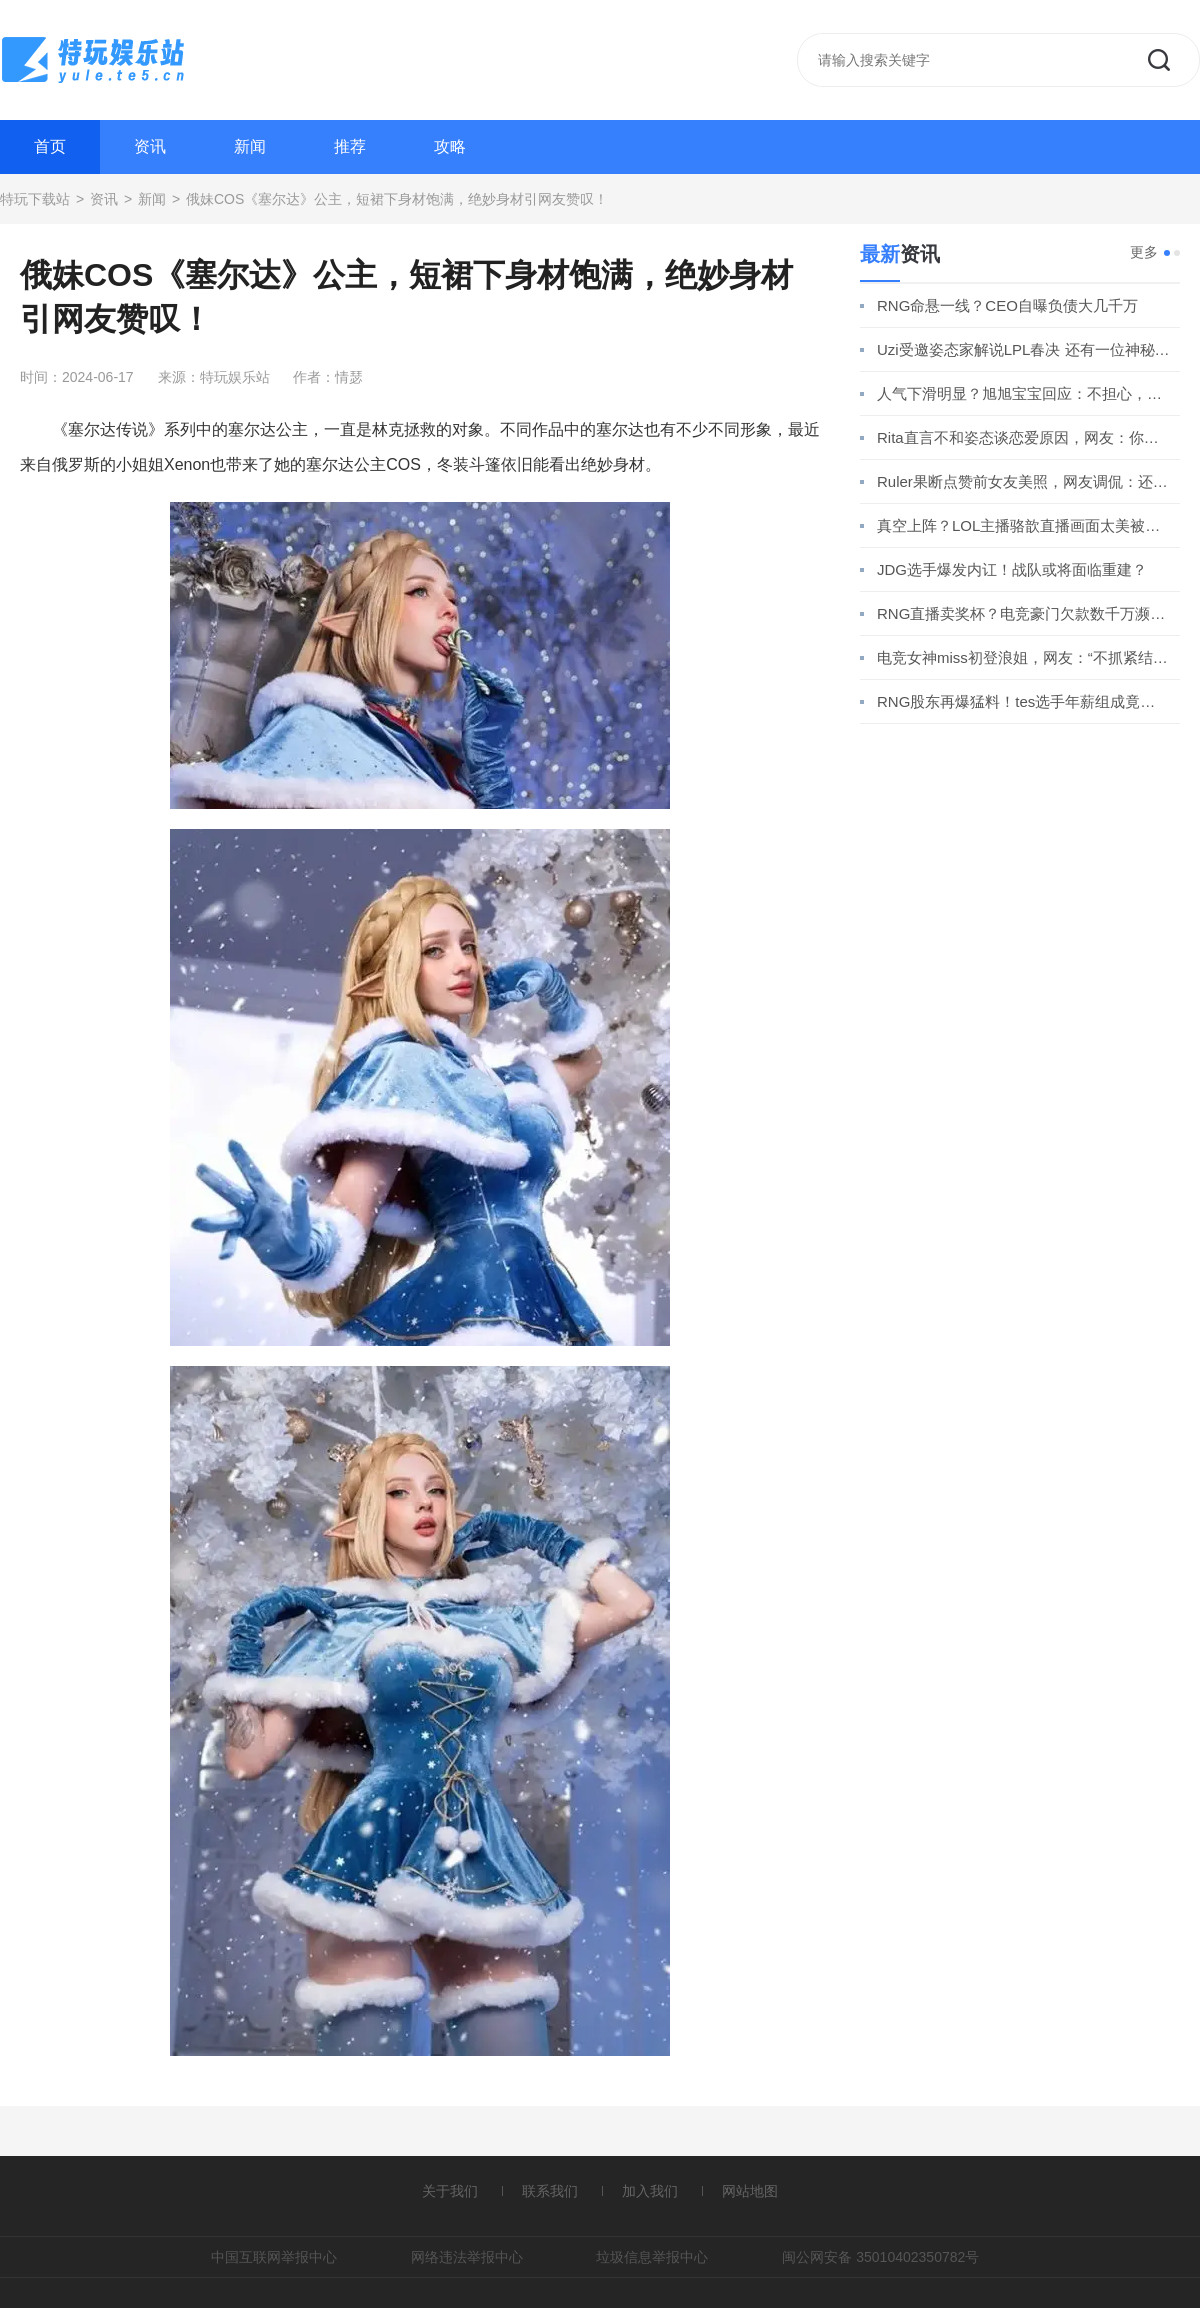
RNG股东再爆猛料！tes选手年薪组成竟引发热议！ (1023, 701)
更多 (1144, 252)
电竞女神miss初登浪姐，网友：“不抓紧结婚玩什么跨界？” (1023, 657)
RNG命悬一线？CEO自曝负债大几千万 (1007, 305)
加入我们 (650, 2191)
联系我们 (550, 2191)
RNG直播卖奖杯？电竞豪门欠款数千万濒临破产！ (1023, 613)
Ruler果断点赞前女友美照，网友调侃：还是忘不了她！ (1023, 481)
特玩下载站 (35, 199)
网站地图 (750, 2191)
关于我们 (450, 2191)
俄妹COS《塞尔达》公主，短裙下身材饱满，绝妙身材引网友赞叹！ (397, 199)
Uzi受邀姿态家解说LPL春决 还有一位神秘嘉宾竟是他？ (1023, 349)
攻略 (450, 146)
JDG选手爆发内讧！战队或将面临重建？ (1012, 569)
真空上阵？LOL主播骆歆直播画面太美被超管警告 (1023, 525)
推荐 (350, 146)
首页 (50, 146)
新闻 (250, 146)
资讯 (150, 146)
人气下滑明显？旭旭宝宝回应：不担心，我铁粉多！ (1023, 393)
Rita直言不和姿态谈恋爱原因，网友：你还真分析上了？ (1023, 437)
